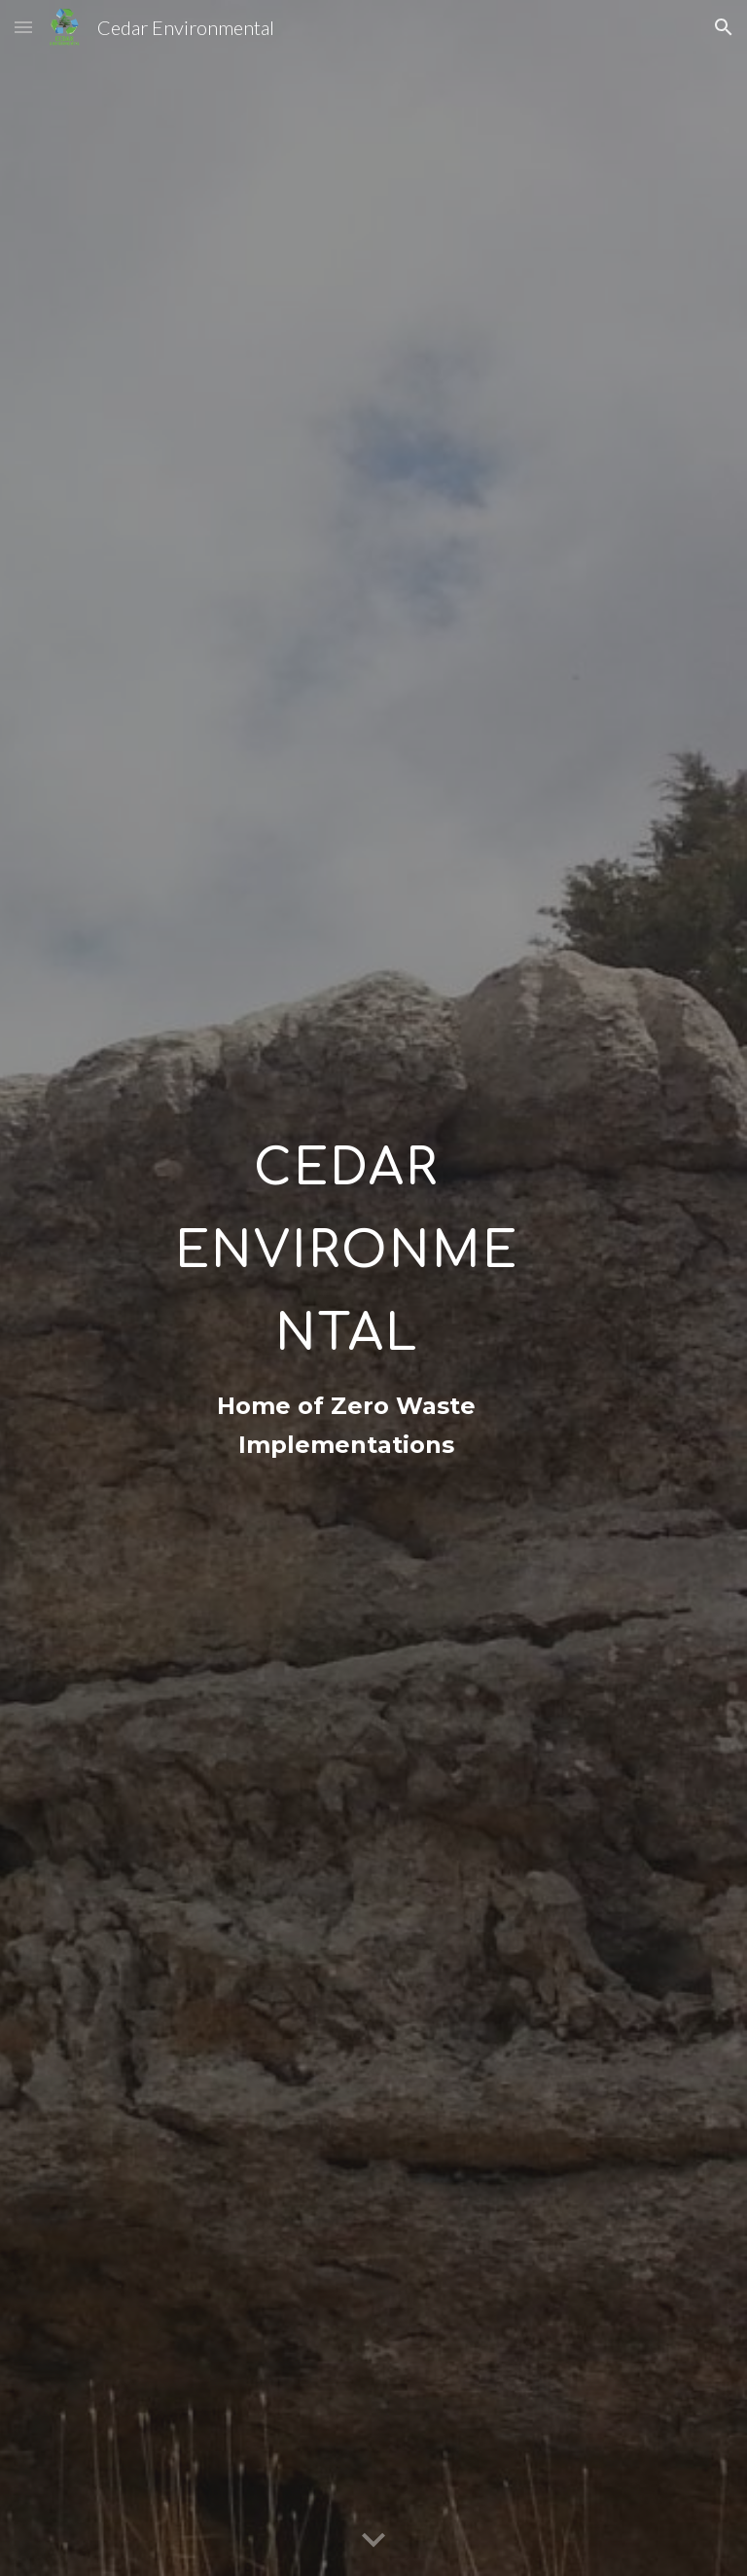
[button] (23, 27)
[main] (345, 1236)
